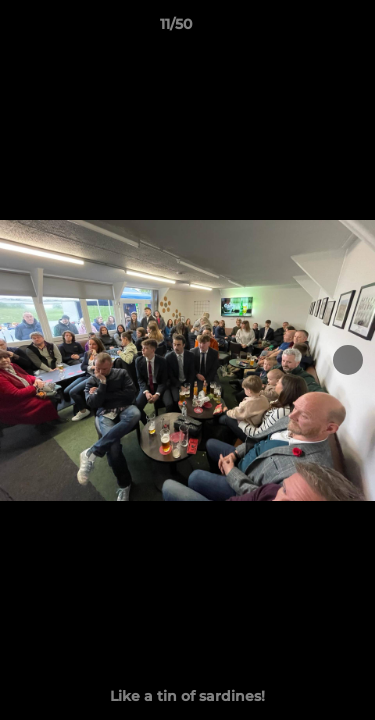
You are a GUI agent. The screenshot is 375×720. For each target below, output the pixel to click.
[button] (303, 29)
